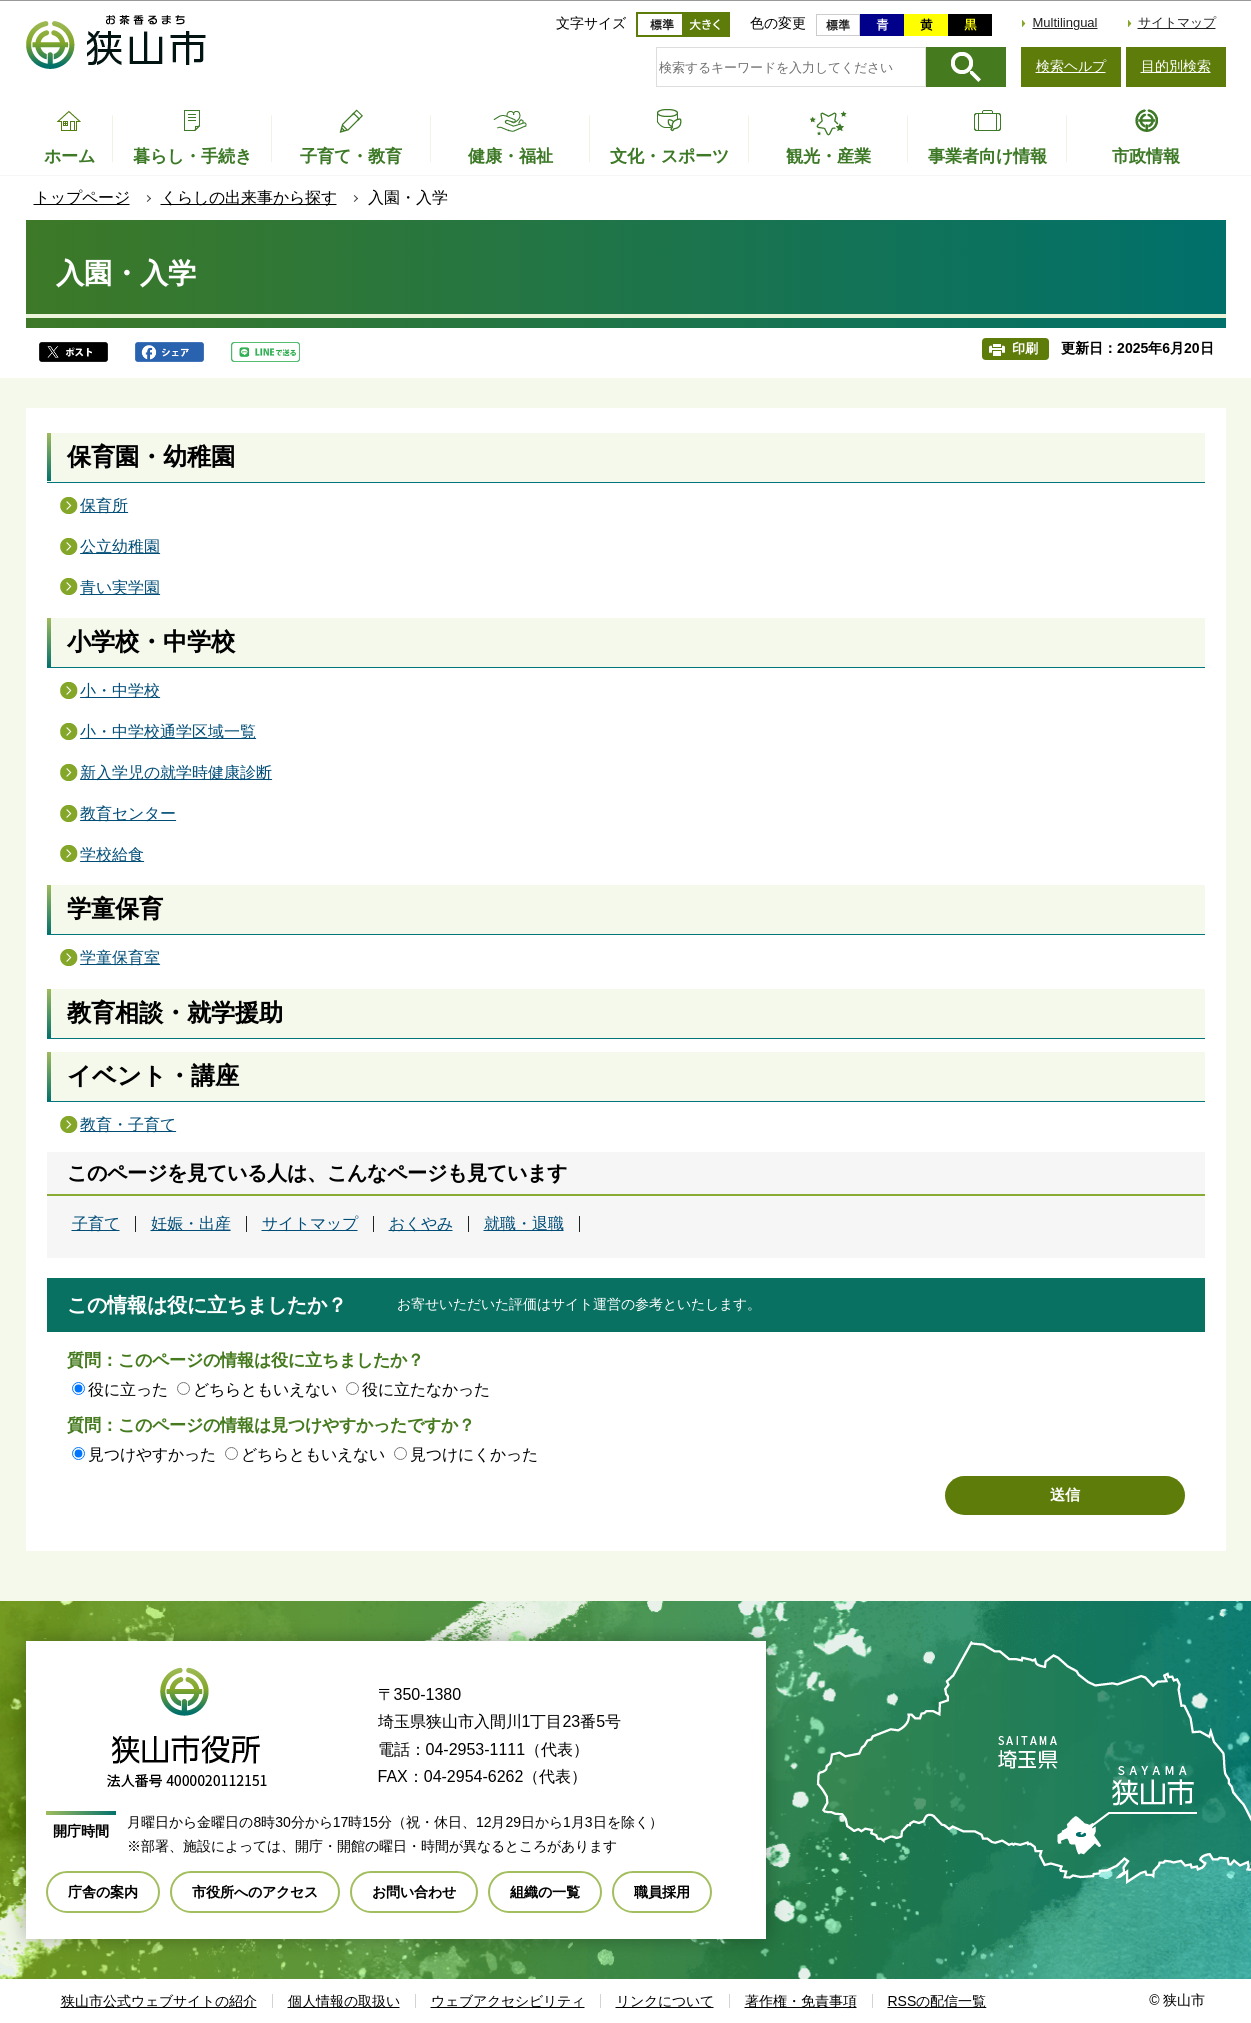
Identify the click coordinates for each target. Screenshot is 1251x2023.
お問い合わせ (414, 1892)
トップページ (82, 197)
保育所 (104, 505)
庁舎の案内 (103, 1892)
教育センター (128, 813)
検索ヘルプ (1071, 66)
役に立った (128, 1389)
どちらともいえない (265, 1389)
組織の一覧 (545, 1892)
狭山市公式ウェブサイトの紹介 (159, 2001)
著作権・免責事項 (801, 2001)
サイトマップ (1177, 22)
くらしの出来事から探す (249, 197)
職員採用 (662, 1892)
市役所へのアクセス (255, 1892)
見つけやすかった (152, 1454)
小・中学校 (120, 690)
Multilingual (1064, 22)
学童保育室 (120, 957)
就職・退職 (524, 1224)
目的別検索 (1176, 66)
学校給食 (112, 854)
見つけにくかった (474, 1454)
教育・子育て (128, 1124)
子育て (96, 1224)
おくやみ (421, 1224)
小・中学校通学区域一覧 (168, 731)
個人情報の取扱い (344, 2001)
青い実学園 (120, 587)
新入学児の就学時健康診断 (176, 772)
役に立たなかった (426, 1389)
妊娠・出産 (191, 1224)
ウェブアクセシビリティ (508, 2001)
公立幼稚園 (120, 546)
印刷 (1025, 348)
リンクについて (665, 2001)
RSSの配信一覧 (937, 2001)
